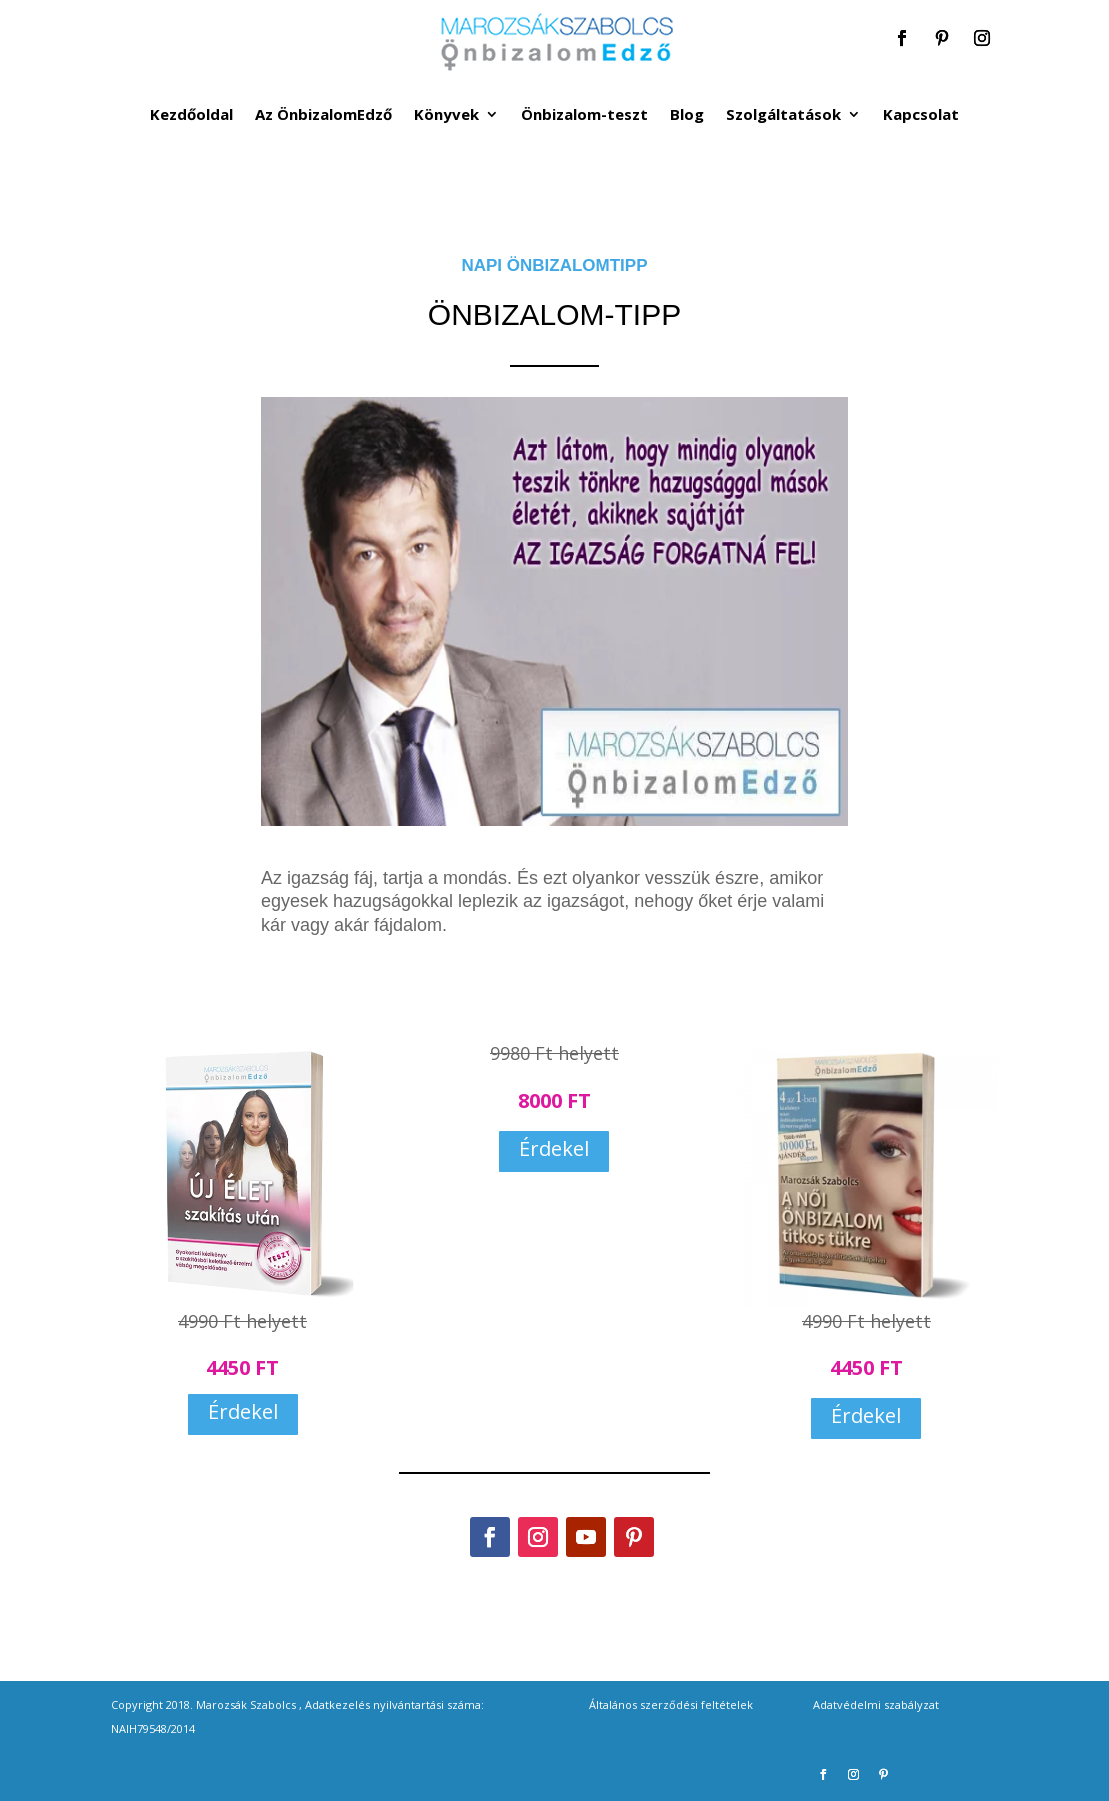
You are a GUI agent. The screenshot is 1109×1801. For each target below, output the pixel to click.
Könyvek (446, 115)
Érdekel (243, 1411)
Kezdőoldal (191, 115)
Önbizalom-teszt (584, 115)
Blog (687, 115)
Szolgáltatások (783, 115)
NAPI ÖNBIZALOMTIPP (554, 265)
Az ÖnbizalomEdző (323, 115)
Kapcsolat (921, 115)
